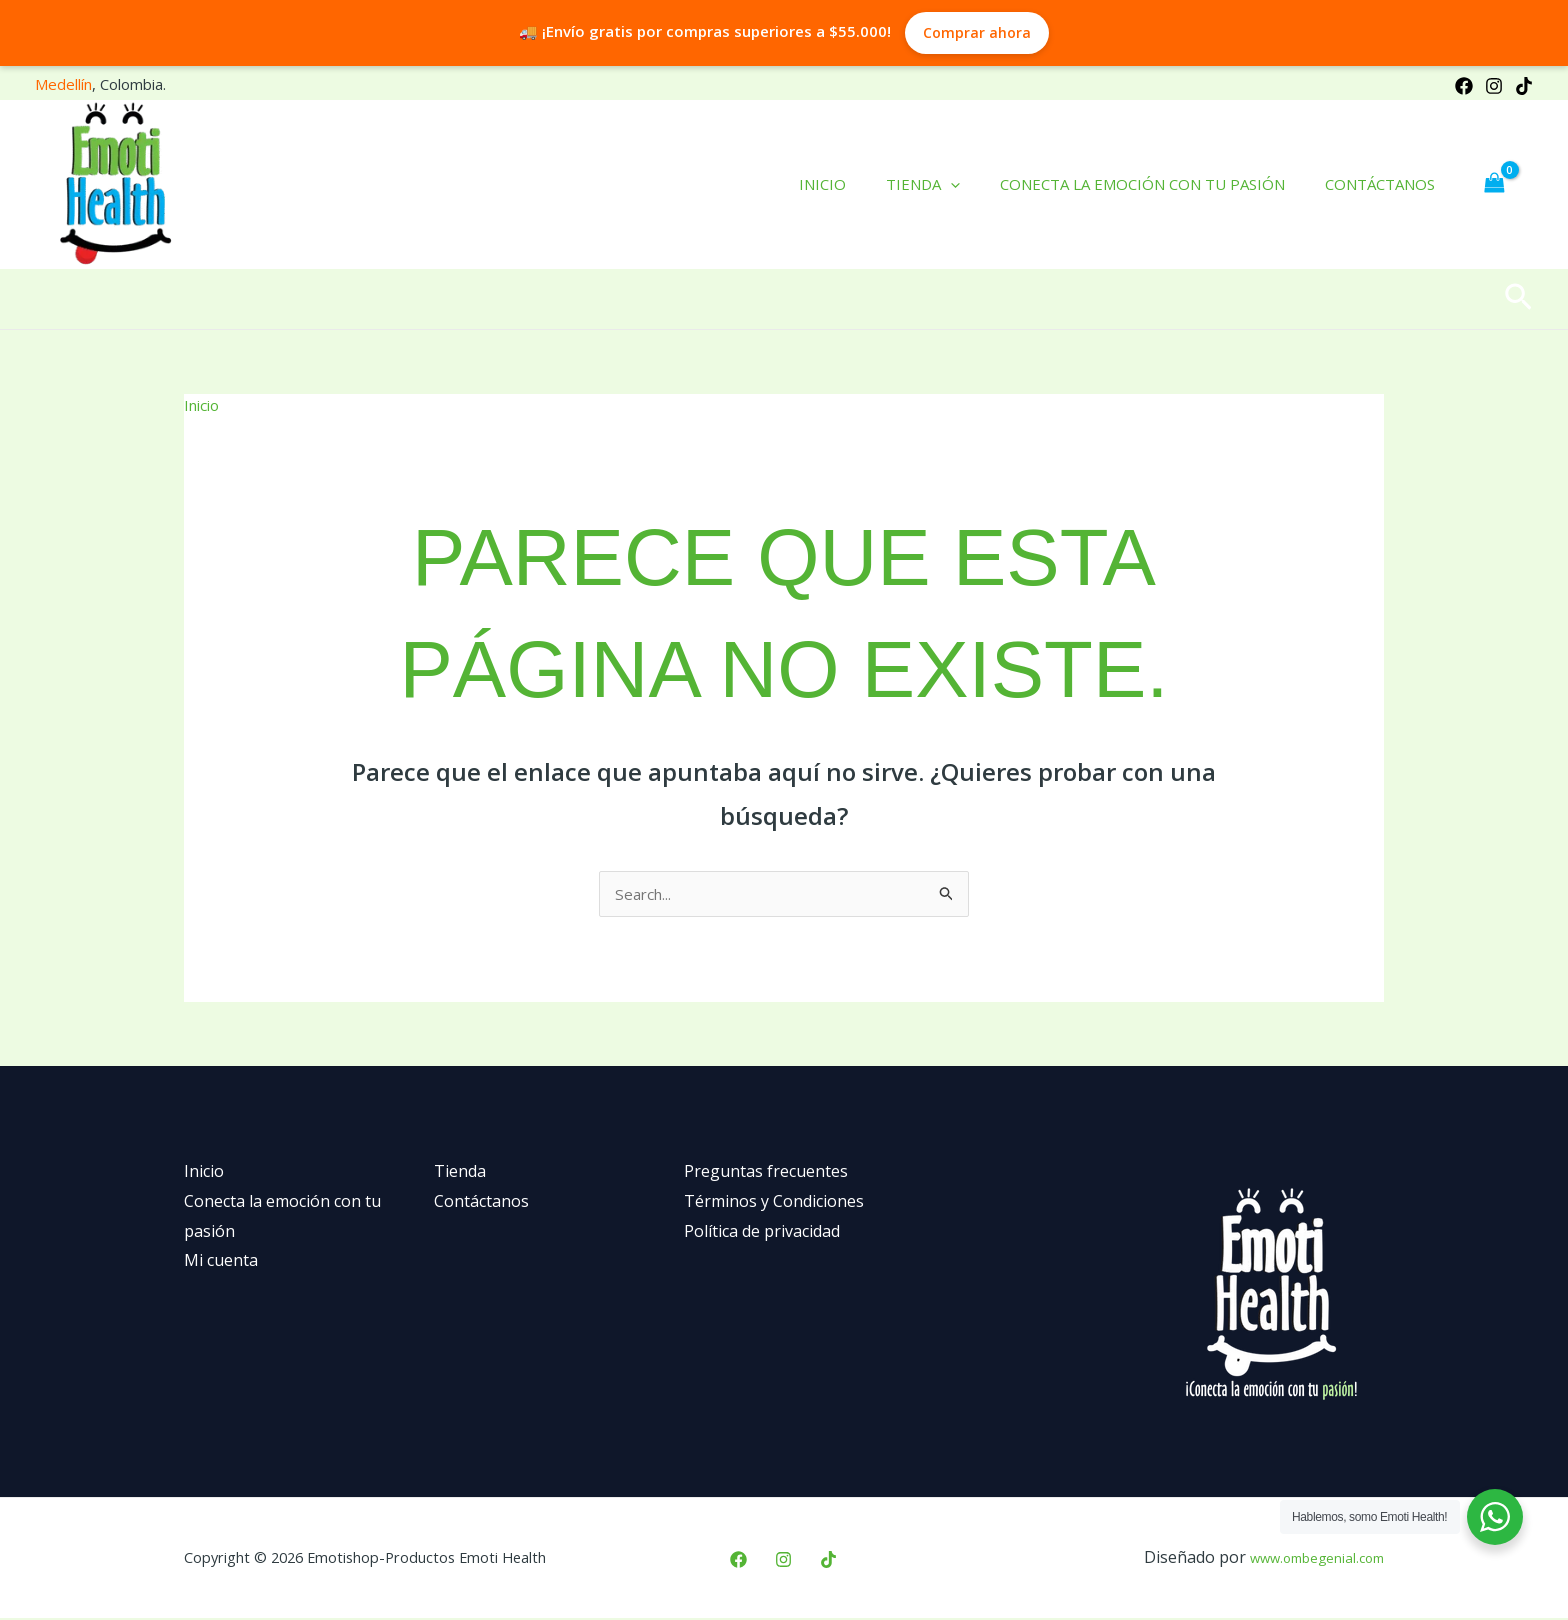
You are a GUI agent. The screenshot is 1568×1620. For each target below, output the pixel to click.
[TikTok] (1524, 86)
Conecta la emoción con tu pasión (1157, 184)
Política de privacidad (762, 1233)
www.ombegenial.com (1303, 1559)
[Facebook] (1464, 86)
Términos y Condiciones (774, 1203)
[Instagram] (1494, 86)
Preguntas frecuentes (766, 1173)
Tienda (948, 184)
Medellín (63, 84)
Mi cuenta (221, 1262)
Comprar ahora (977, 32)
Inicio (857, 184)
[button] (1518, 299)
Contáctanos (1385, 184)
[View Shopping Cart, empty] (1494, 184)
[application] (975, 184)
